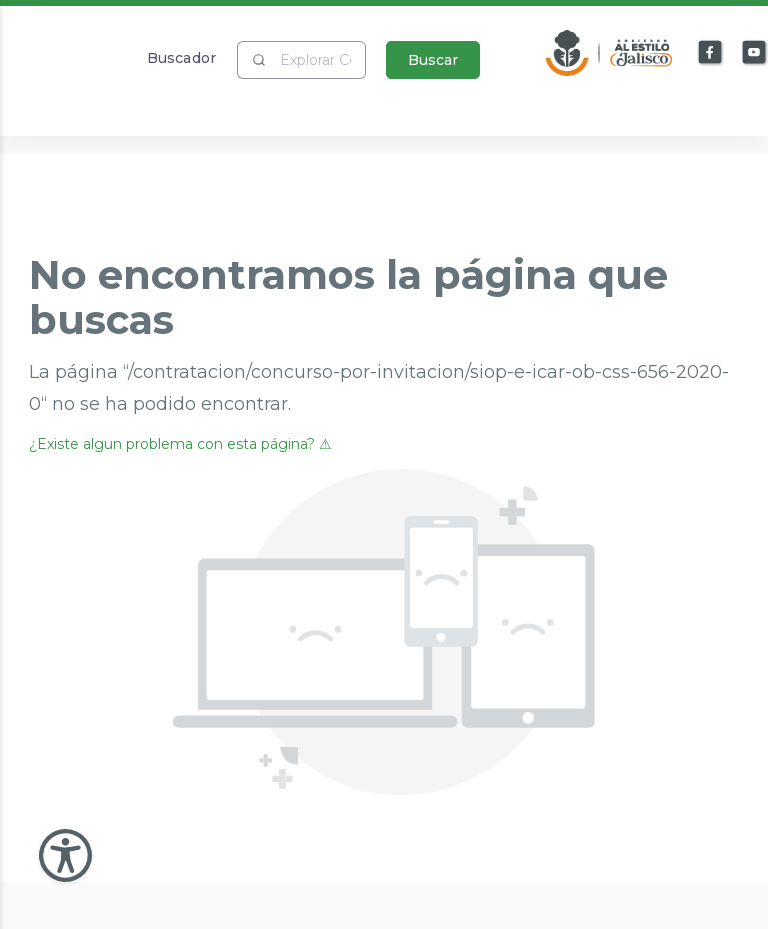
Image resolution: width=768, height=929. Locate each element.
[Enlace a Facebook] (711, 53)
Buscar (433, 60)
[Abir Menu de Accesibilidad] (65, 855)
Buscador (181, 57)
